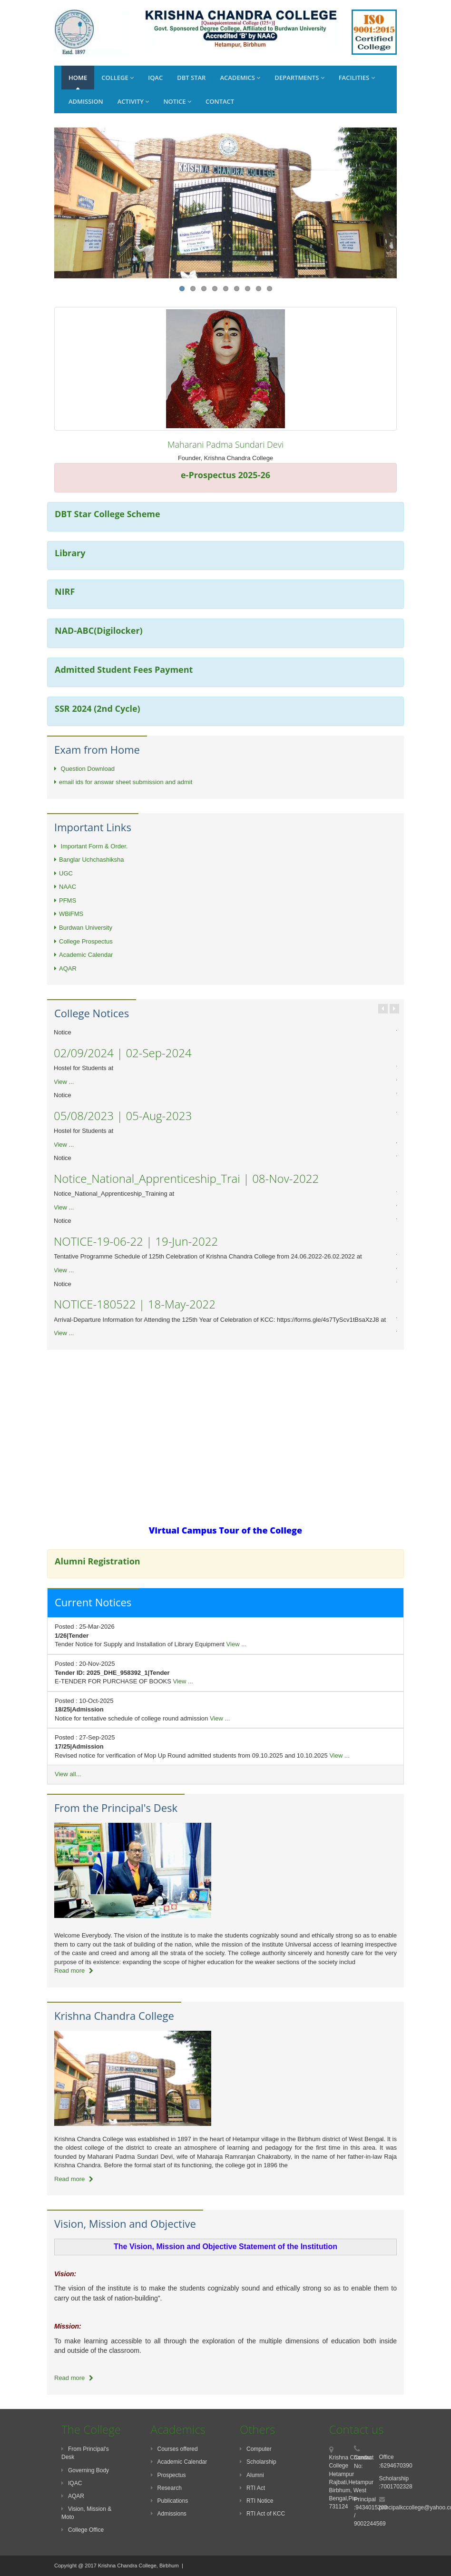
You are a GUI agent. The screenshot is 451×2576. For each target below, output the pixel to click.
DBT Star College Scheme (107, 514)
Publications (169, 2500)
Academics (240, 77)
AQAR (65, 968)
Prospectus (168, 2475)
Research (166, 2488)
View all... (68, 1774)
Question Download (84, 768)
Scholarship (258, 2461)
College (117, 77)
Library (70, 553)
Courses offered (174, 2449)
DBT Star (191, 77)
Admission (86, 101)
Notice (177, 101)
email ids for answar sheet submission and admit (123, 782)
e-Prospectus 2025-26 (225, 475)
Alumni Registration (97, 1561)
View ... (64, 1081)
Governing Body (85, 2470)
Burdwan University (83, 927)
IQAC (155, 77)
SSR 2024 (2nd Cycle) (97, 708)
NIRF (65, 591)
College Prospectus (83, 941)
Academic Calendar (83, 954)
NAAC (65, 886)
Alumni (252, 2475)
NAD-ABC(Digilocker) (99, 630)
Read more (73, 1970)
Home (78, 77)
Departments (299, 77)
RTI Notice (256, 2500)
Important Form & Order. (91, 846)
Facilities (357, 77)
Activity (133, 101)
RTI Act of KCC (262, 2513)
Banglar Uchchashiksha (89, 859)
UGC (63, 873)
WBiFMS (68, 913)
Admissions (168, 2513)
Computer (256, 2449)
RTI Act (252, 2488)
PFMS (65, 900)
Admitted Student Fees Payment (124, 669)
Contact (220, 101)
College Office (82, 2530)
